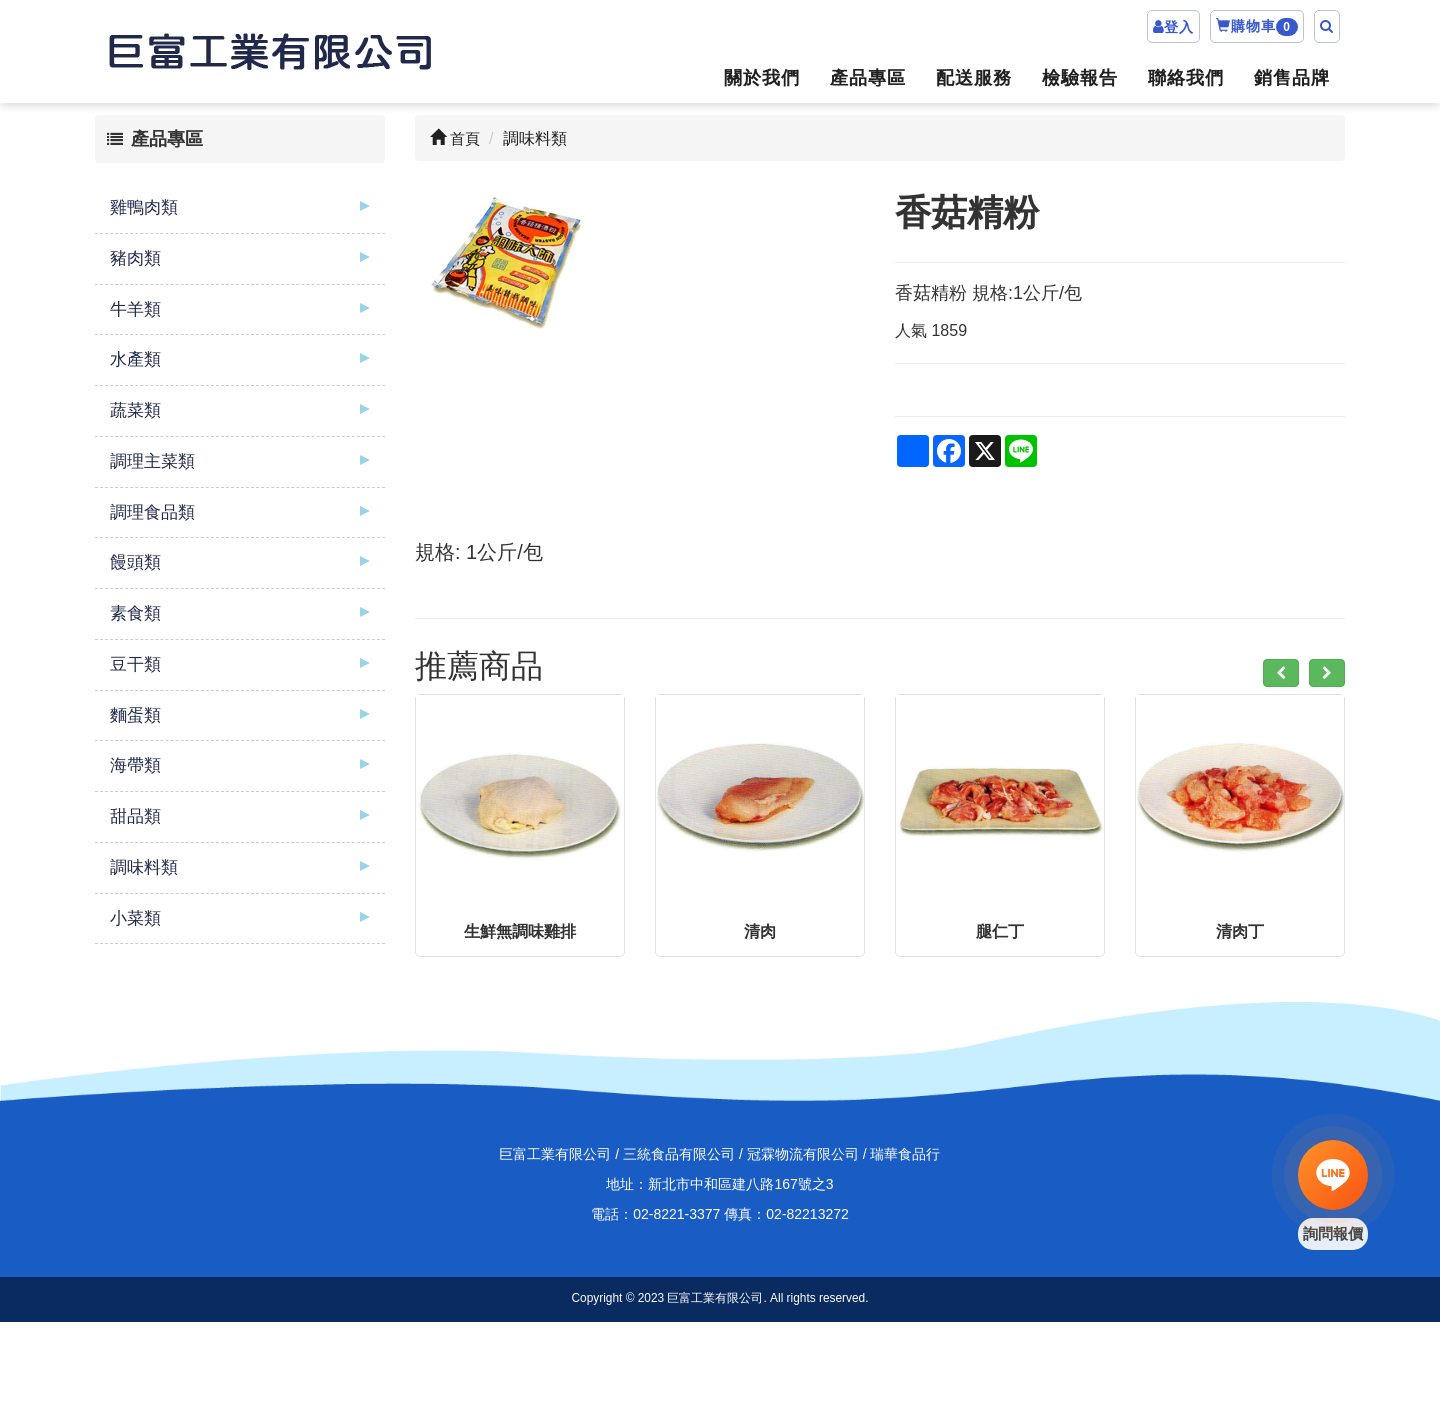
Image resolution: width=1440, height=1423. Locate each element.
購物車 (1257, 27)
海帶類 (135, 765)
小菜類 (135, 918)
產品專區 (868, 78)
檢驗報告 (1080, 78)
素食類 (135, 613)
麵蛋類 (135, 715)
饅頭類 (135, 562)
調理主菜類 (152, 461)
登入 (1179, 27)
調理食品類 (152, 512)
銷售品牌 (1292, 78)
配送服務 (974, 78)
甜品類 (135, 816)
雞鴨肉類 (144, 207)
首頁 (455, 138)
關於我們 (762, 78)
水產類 (135, 359)
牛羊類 (135, 309)
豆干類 (135, 664)
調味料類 (144, 867)
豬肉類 (135, 258)
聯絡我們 (1186, 78)
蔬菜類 (135, 410)
